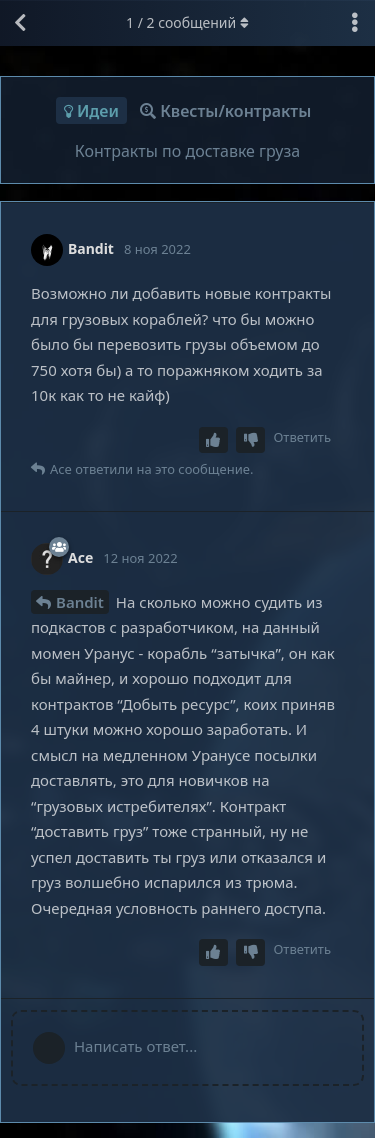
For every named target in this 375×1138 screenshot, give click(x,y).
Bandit (80, 602)
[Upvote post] (214, 440)
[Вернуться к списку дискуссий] (20, 23)
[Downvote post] (251, 440)
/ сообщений (187, 22)
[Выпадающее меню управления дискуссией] (355, 23)
